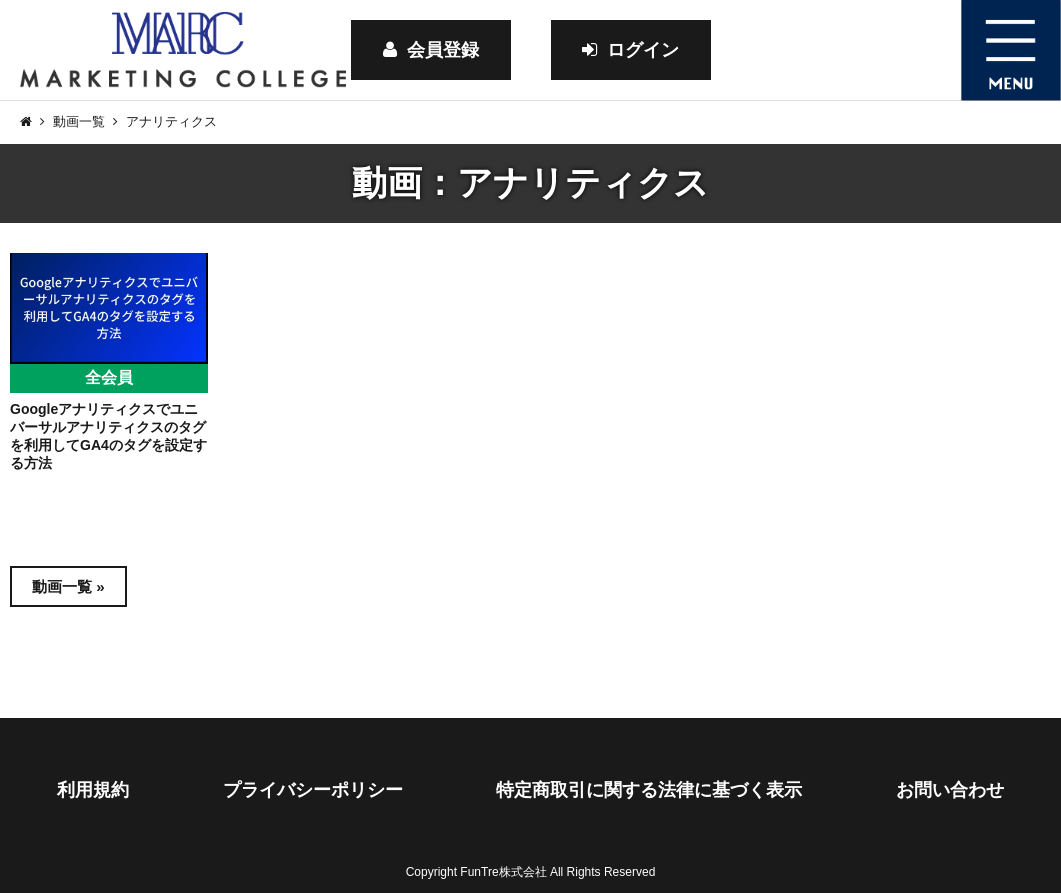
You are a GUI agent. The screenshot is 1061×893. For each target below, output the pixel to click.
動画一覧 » (68, 586)
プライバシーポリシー (313, 790)
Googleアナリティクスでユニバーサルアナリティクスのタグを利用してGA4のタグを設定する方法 (108, 436)
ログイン (630, 50)
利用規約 (93, 790)
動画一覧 (79, 121)
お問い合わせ (950, 790)
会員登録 (431, 50)
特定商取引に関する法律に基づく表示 (649, 790)
